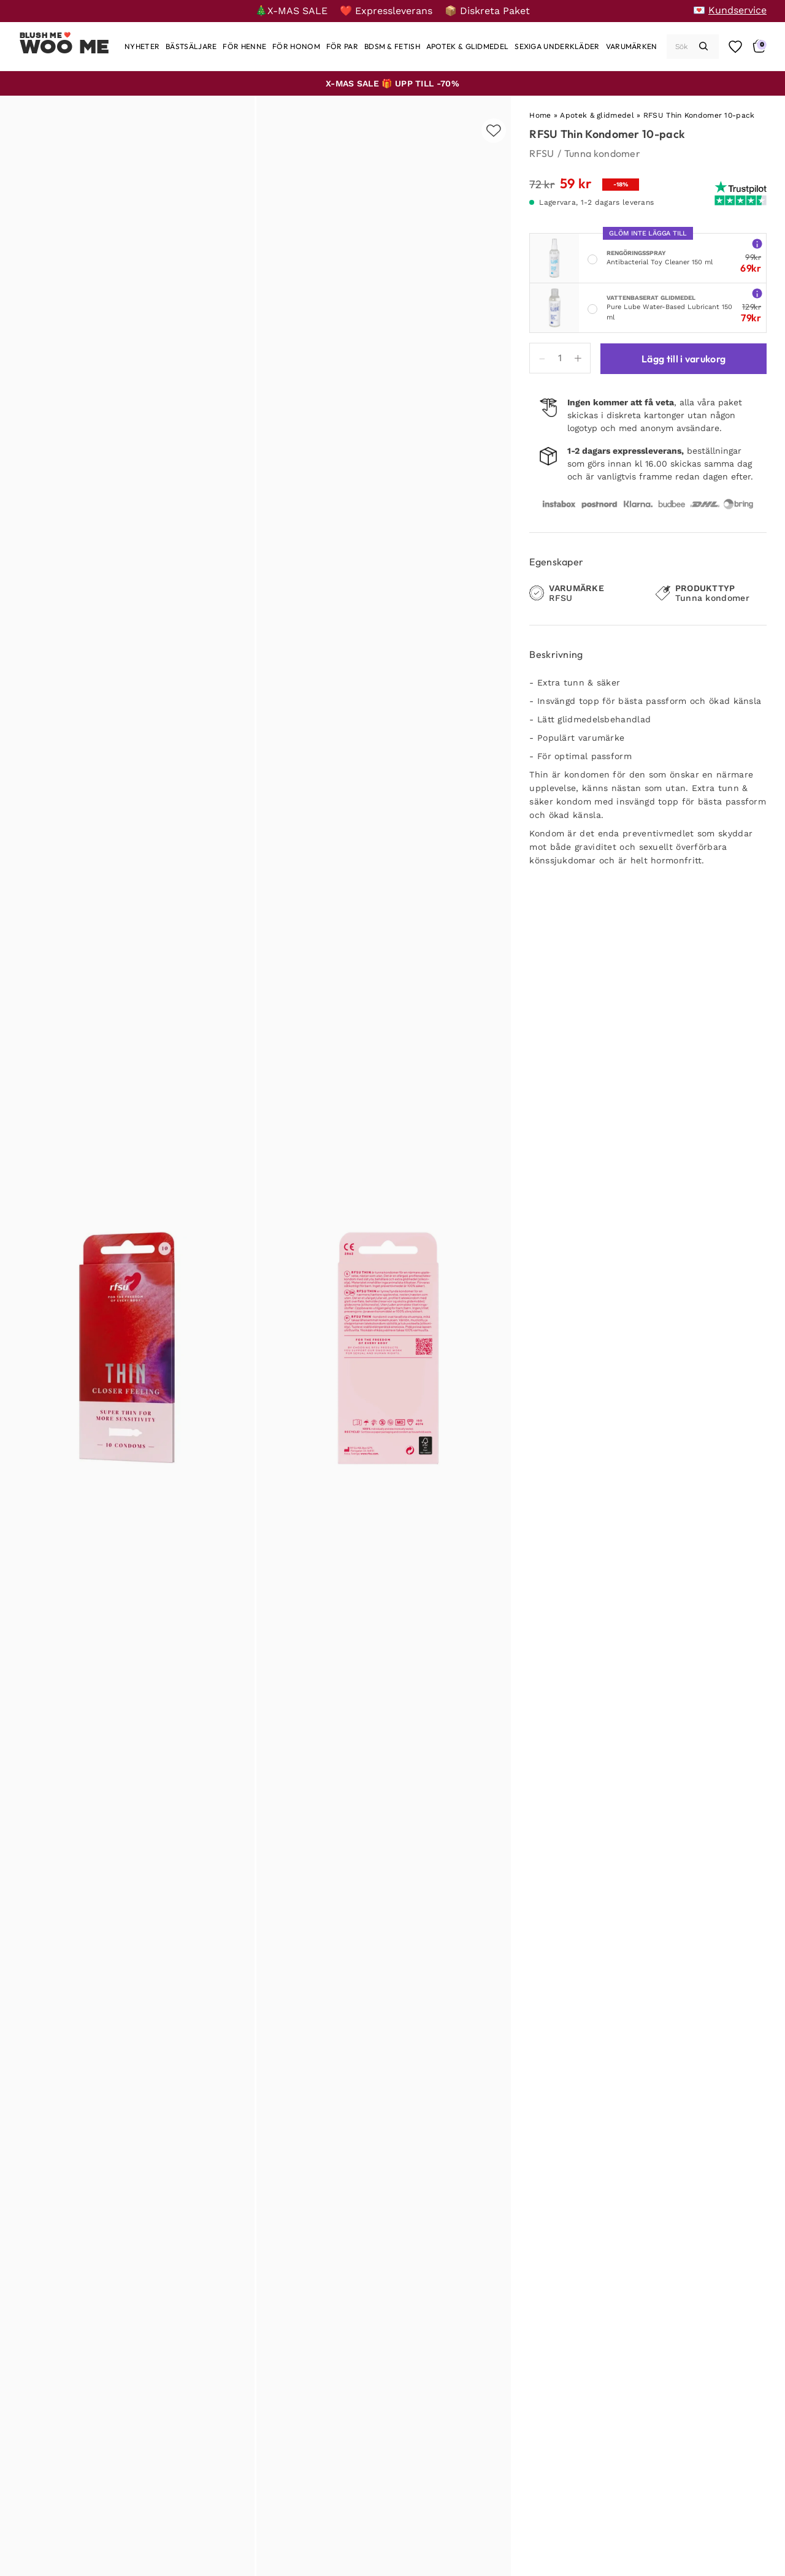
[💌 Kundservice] (730, 10)
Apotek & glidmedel (597, 115)
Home (540, 115)
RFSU (541, 153)
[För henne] (244, 46)
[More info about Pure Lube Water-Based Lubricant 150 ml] (757, 292)
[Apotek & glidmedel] (467, 46)
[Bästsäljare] (191, 46)
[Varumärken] (631, 46)
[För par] (342, 46)
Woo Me (65, 46)
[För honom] (296, 46)
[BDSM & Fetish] (392, 46)
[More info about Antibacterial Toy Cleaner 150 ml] (757, 243)
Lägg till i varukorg (683, 359)
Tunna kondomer (602, 153)
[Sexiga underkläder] (557, 46)
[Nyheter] (141, 46)
